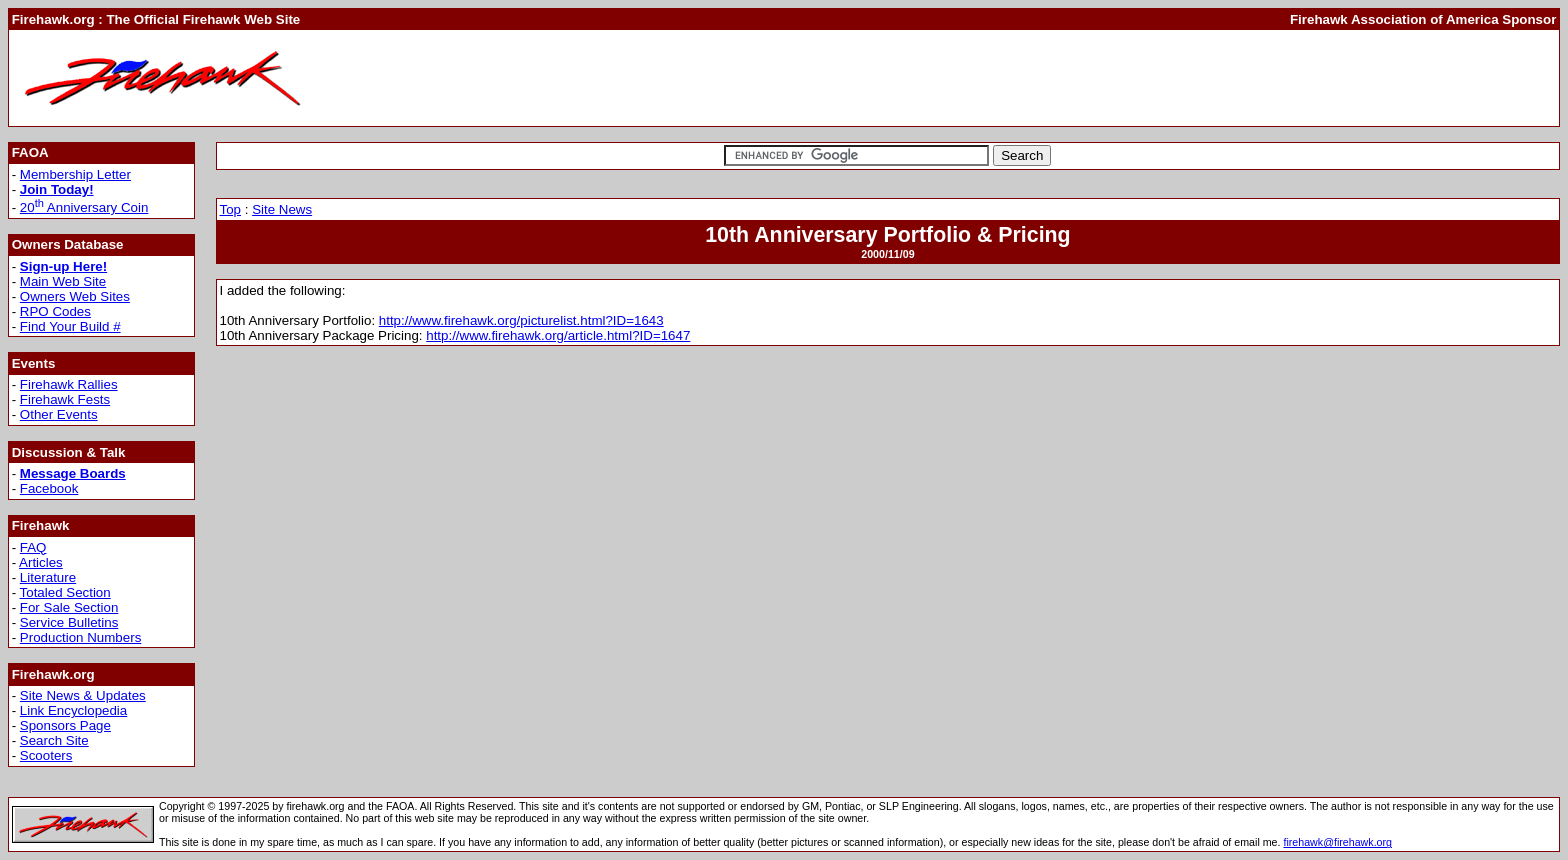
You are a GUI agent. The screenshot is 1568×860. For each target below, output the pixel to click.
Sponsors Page (65, 725)
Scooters (46, 755)
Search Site (54, 740)
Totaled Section (65, 592)
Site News (282, 209)
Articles (41, 562)
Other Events (59, 414)
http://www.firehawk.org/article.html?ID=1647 (558, 335)
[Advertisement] (1192, 78)
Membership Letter (75, 174)
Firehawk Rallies (69, 384)
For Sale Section (69, 607)
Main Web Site (63, 281)
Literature (48, 577)
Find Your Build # (70, 326)
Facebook (49, 488)
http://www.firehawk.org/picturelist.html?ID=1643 (521, 320)
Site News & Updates (83, 695)
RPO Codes (55, 311)
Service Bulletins (69, 622)
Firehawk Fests (65, 399)
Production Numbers (81, 637)
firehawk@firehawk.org (1337, 842)
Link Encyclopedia (73, 710)
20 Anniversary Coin (84, 207)
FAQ (33, 547)
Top (231, 209)
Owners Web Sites (75, 296)
